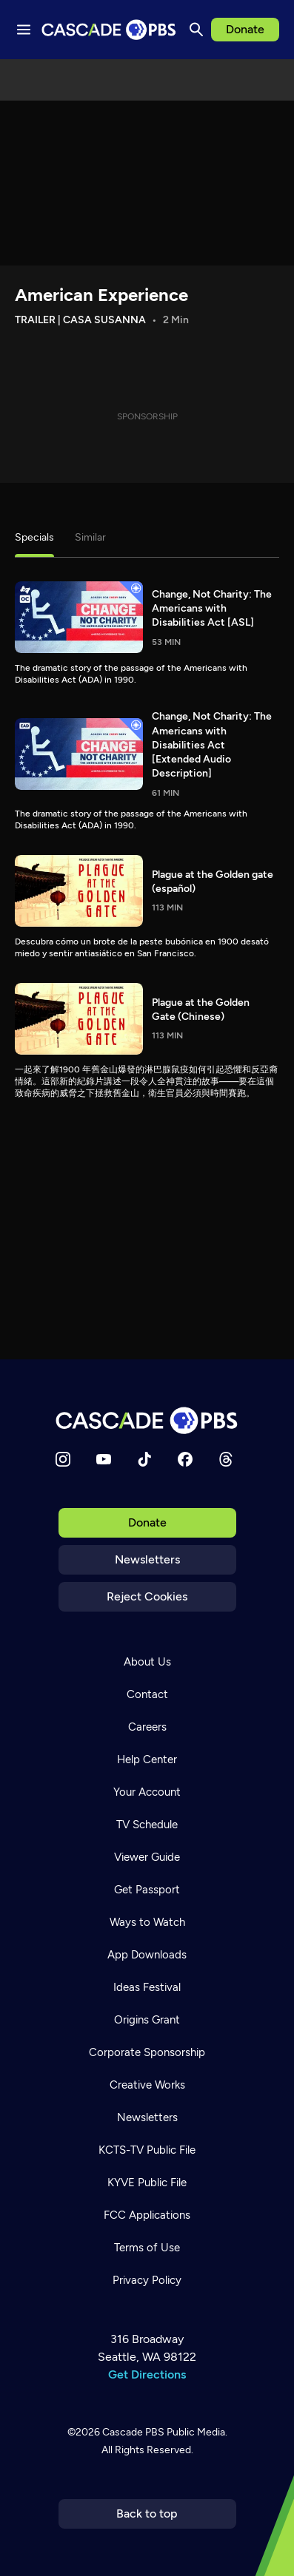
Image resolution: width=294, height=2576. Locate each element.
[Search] (196, 29)
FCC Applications (147, 2215)
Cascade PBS (133, 2432)
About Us (147, 1662)
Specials (34, 537)
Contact (147, 1694)
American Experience (101, 294)
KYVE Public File (147, 2182)
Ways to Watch (147, 1922)
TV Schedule (147, 1824)
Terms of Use (147, 2247)
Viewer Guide (147, 1857)
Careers (147, 1727)
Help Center (147, 1759)
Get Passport (147, 1889)
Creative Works (147, 2085)
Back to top (147, 2513)
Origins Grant (147, 2019)
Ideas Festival (147, 1987)
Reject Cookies (147, 1596)
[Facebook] (185, 1459)
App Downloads (147, 1954)
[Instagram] (63, 1459)
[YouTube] (103, 1459)
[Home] (147, 1420)
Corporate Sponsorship (147, 2052)
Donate (245, 29)
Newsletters (147, 1559)
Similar (90, 537)
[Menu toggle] (24, 29)
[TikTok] (144, 1459)
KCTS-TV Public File (147, 2150)
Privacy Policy (147, 2280)
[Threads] (225, 1459)
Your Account (147, 1792)
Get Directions (147, 2374)
